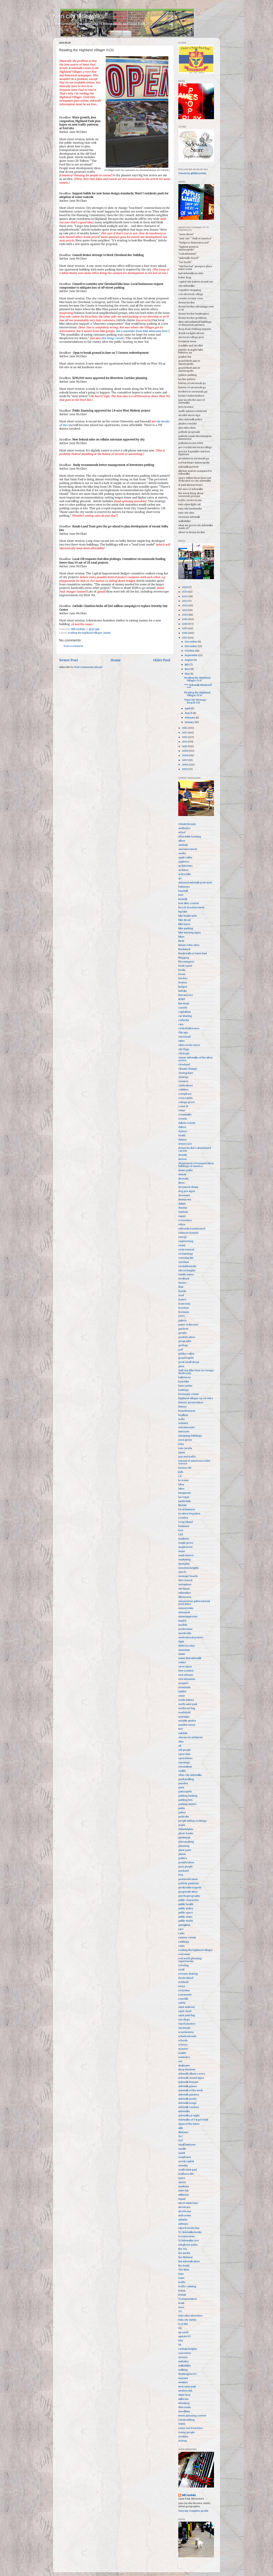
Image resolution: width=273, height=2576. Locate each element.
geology (183, 1345)
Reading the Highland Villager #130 (197, 694)
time (181, 2273)
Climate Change (187, 1068)
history (182, 1406)
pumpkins (184, 1925)
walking (183, 2369)
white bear (184, 2394)
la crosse (183, 1480)
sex (180, 2061)
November (191, 646)
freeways (183, 1312)
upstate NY (184, 2336)
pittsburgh (184, 1837)
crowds (182, 1118)
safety (182, 2002)
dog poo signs (186, 1191)
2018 (185, 623)
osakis (182, 1770)
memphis (184, 1563)
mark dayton (186, 1555)
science (183, 2044)
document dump (188, 1187)
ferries (182, 1282)
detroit (182, 1174)
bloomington (186, 961)
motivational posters (190, 1637)
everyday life (186, 1257)
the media (184, 2253)
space (181, 2178)
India (181, 1419)
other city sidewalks (190, 1775)
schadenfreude (187, 2036)
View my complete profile (193, 2510)
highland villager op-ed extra (195, 1398)
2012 (185, 737)
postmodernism (188, 1879)
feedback (183, 1278)
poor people (185, 1866)
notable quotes (187, 1720)
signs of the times (188, 2123)
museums (184, 1650)
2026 (185, 587)
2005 (185, 769)
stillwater (183, 2194)
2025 (185, 591)
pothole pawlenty (188, 1883)
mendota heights (188, 1568)
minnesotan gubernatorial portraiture (194, 1603)
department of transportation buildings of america (196, 1165)
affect (181, 832)
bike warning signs (189, 932)
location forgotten (189, 1513)
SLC (180, 2136)
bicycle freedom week (191, 907)
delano (182, 1139)
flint (180, 1287)
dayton (182, 1131)
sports (182, 2182)
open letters (185, 1758)
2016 (185, 633)
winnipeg (184, 2403)
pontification (186, 1862)
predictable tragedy (189, 1887)
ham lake (183, 1381)
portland (183, 1870)
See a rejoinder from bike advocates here (141, 331)
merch (182, 1572)
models (182, 1624)
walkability (184, 2365)
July (187, 664)
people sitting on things (192, 1820)
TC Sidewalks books (189, 2232)
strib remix (184, 2215)
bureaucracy (185, 995)
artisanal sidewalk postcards (195, 882)
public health (185, 1904)
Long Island (185, 1522)
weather (183, 2382)
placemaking (186, 1841)
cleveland (184, 1064)
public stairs (185, 1916)
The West (183, 2269)
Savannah (184, 2027)
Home (116, 660)
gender (182, 1333)
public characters (188, 1900)
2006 (185, 764)
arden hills (184, 874)
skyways (183, 2132)
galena (182, 1320)
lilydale (182, 1505)
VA (179, 2344)
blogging (183, 957)
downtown (184, 1199)
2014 (185, 727)
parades (183, 1783)
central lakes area (188, 1028)
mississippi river (188, 1616)
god (180, 1349)
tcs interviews (186, 2236)
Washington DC (187, 2374)
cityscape (184, 1053)
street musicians (188, 2203)
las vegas (183, 1497)
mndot (182, 1620)
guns (181, 1366)
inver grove (185, 1439)
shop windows (186, 2069)
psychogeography (189, 1895)
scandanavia (186, 2032)
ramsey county (187, 1937)
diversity (183, 1178)
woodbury (184, 2411)
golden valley (186, 1353)
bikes (181, 936)
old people (184, 1750)
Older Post (161, 660)
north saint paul (187, 1704)
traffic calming (187, 2286)
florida (182, 1291)
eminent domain (188, 1232)
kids (180, 1472)
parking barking (187, 1795)
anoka (182, 853)
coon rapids (185, 1098)
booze (181, 974)
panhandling (186, 1779)
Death (181, 1135)
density (182, 1155)
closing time (185, 1073)
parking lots (185, 1799)
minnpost (184, 1612)
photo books (185, 1833)
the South (183, 2265)
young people (186, 2432)
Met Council (185, 1580)
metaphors (184, 1584)
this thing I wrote (112, 338)
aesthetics (184, 828)
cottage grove (186, 1102)
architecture (185, 865)
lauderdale (184, 1501)
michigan (184, 1588)
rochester (184, 1990)
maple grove (185, 1542)
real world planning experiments (190, 1960)
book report (185, 965)
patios (182, 1812)
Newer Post (68, 660)
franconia (184, 1303)
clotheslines (185, 1085)
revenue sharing (188, 1973)
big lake (182, 911)
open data (184, 1754)
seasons (183, 2048)
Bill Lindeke (189, 2495)
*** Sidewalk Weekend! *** (198, 686)
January (189, 722)
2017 (185, 628)
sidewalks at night (189, 2115)
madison (183, 1538)
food (181, 1295)
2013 (185, 732)
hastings (183, 1389)
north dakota (186, 1700)
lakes (181, 1488)
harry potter (185, 1385)
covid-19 (183, 1106)
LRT (180, 1534)
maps (181, 1551)
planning (183, 1845)
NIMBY (182, 1691)
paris (181, 1787)
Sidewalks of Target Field (193, 2119)
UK (180, 2328)
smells (182, 2148)
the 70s (182, 2249)
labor (181, 1484)
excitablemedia (187, 1266)
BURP (181, 999)
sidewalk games (187, 2086)
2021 (185, 610)
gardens (183, 1328)
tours (181, 2278)
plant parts (184, 1850)
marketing (184, 1559)
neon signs (185, 1666)
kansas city (185, 1467)
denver (182, 1159)
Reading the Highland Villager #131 (197, 679)
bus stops (183, 1003)
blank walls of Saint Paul (192, 953)
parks (181, 1808)
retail (181, 1969)
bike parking (185, 928)
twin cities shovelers (190, 2315)
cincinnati (184, 1036)
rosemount (185, 1994)
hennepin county (188, 1394)
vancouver (184, 2353)
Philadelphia (185, 1829)
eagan (182, 1216)
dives (181, 1182)
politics (182, 1858)
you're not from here (190, 2428)
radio (181, 1933)
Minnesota (184, 1597)
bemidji (182, 899)
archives (183, 870)
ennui (181, 1245)
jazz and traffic (187, 1456)
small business (187, 2144)
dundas (182, 1207)
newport (183, 1683)
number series (186, 1724)
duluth (182, 1203)
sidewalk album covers (191, 2073)
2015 (185, 637)
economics (185, 1220)
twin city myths (187, 2319)
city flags (183, 1049)
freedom (183, 1307)
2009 (185, 750)
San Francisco (186, 2023)
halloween (184, 1377)
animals (183, 845)
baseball (183, 890)
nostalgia (183, 1716)
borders (183, 978)
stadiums (183, 2186)
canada (182, 1007)
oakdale (183, 1733)
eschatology (185, 1253)
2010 (185, 746)
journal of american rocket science (194, 1462)
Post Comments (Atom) (88, 667)
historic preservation (190, 1402)
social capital (186, 2161)
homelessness (186, 1410)
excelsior (183, 1262)
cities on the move (189, 1045)
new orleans (185, 1674)
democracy (185, 1143)
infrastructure (186, 1427)
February (190, 717)
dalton (182, 1127)
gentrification (186, 1337)
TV (180, 2311)
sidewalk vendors (188, 2107)
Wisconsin (184, 2407)
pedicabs (183, 1816)
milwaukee (184, 1592)
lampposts (184, 1492)
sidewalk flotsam (188, 2082)
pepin (181, 1825)
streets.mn (184, 2211)
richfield (183, 1982)
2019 (185, 619)
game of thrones (188, 1324)
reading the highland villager (85, 632)
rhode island (185, 1978)
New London (186, 1670)
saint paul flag (186, 2015)
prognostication (188, 1891)
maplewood (185, 1547)
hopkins (183, 1415)
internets (183, 1431)
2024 (185, 596)
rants (181, 1945)
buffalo (182, 990)
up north (183, 2332)
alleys (181, 840)
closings (183, 1077)
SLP (180, 2140)
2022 (185, 605)
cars (180, 1024)
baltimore (184, 886)
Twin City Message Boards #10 (195, 701)
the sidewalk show (189, 2261)
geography (184, 1341)
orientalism (185, 1766)
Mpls (181, 1641)
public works (185, 1920)
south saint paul (187, 2169)
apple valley (185, 857)
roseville (183, 1998)
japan (181, 1452)
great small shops (188, 1362)
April (188, 708)
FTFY (181, 1316)
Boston (182, 982)
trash (181, 2303)
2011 (185, 741)
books (181, 970)
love (180, 1530)
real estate (184, 1954)
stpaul (106, 632)
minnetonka (185, 1608)
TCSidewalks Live (188, 2240)
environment (186, 1249)
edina (181, 1224)
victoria (182, 2357)
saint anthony (186, 2007)
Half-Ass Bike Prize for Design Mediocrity (196, 1372)
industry (183, 1423)
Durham (183, 1211)
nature (182, 1662)
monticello (184, 1633)
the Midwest (185, 2257)
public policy (185, 1908)
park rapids (185, 1791)
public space (185, 1912)
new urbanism (186, 1679)
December (191, 641)
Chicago (183, 1032)
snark (181, 2153)
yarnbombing (186, 2419)
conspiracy (185, 1093)
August (189, 660)
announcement (187, 849)
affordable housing (189, 836)
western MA (185, 2390)
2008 (185, 755)
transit (182, 2294)
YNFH (181, 2424)
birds (181, 940)
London (183, 1517)
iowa (181, 1444)
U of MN (183, 2324)
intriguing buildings (190, 1435)
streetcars (184, 2207)
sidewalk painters (188, 2094)
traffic (182, 2282)
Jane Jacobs (185, 1448)
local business (186, 1509)
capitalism (184, 1011)
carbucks (183, 1020)
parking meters (187, 1804)
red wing (183, 1965)
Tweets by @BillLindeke (192, 173)
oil (179, 1745)
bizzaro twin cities (188, 945)
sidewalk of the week (190, 2090)
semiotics (184, 2057)
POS (180, 1875)
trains (181, 2290)
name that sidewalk (189, 1658)
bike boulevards (187, 915)
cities (181, 1040)
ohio (181, 1741)
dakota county (186, 1122)
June (187, 669)
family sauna (186, 1274)
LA (180, 1476)
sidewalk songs (187, 2103)
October (190, 650)
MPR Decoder (186, 1645)
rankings (183, 1941)
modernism (185, 1629)
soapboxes (184, 2157)
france (182, 1299)
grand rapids (186, 1357)
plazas (182, 1854)
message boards (188, 1576)
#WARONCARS (187, 824)
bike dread (184, 920)
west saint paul (187, 2386)
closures (183, 1081)
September (191, 655)
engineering (185, 1241)
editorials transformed (191, 1228)
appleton (183, 861)
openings (184, 1762)
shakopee (184, 2065)
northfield (184, 1712)
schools (183, 2040)
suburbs (182, 2219)
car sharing (185, 1016)
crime (181, 1110)
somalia (183, 2165)
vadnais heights (187, 2348)
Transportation (187, 2298)
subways (183, 2223)
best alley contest (188, 903)
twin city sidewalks (78, 16)
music (181, 1654)
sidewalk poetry (187, 2098)
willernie (183, 2399)
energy (182, 1237)
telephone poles (187, 2244)
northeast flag (186, 1708)
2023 (185, 600)
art (180, 878)
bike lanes (184, 924)
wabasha (183, 2361)
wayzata (183, 2378)
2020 (185, 614)
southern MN (186, 2173)
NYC (180, 1729)
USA (180, 2340)
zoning (182, 2440)
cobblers (183, 1089)
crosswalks (184, 1114)
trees (181, 2307)
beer (181, 895)
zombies (183, 2436)
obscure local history (190, 1737)
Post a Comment (73, 646)
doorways (184, 1195)
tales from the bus (188, 2228)
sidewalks (184, 2111)
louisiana (183, 1526)
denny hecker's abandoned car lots (194, 1149)
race (181, 1929)
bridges (182, 986)
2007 (185, 760)
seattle (182, 2053)
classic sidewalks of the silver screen (195, 1059)
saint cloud (184, 2011)
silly (180, 2128)
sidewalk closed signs (191, 2077)
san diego (184, 2019)
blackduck (184, 949)
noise (181, 1695)
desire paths (185, 1170)
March (189, 713)
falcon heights (187, 1270)
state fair (183, 2190)
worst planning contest (192, 2415)
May (187, 673)
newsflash (184, 1687)
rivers (181, 1986)
